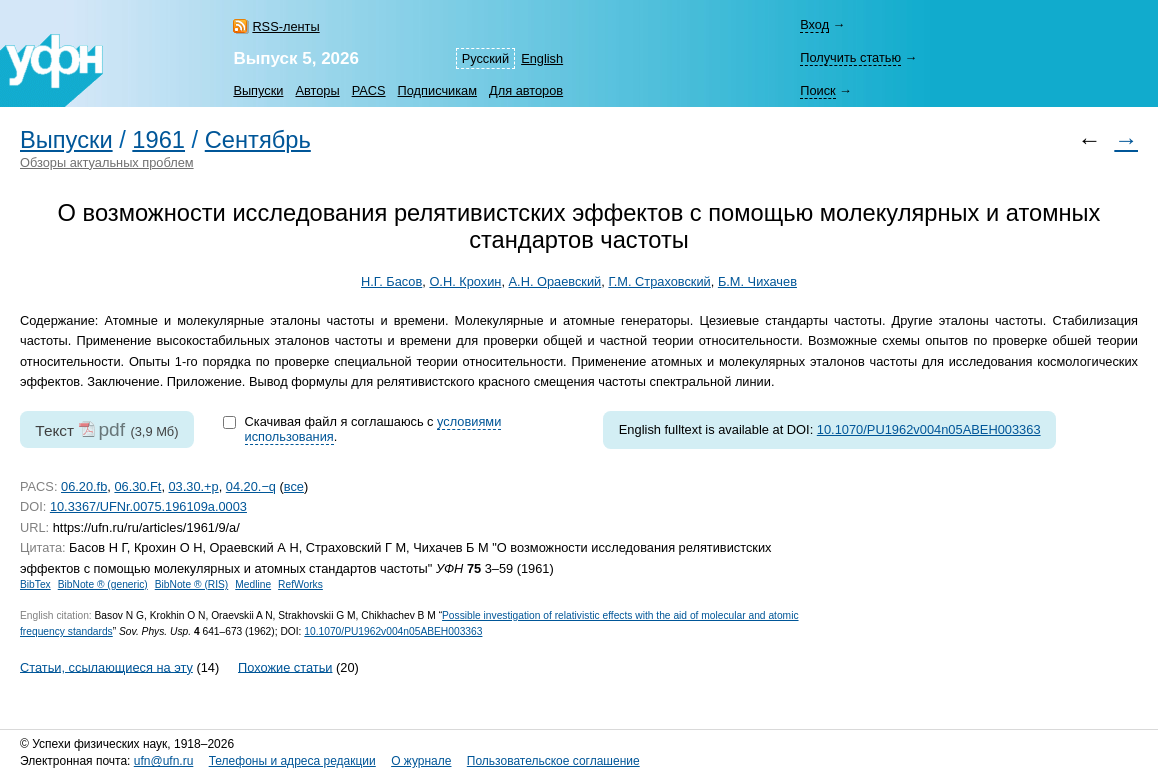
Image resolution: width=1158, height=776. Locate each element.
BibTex (35, 584)
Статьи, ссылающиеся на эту (106, 666)
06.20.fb (84, 486)
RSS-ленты (285, 26)
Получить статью (850, 57)
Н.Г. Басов (391, 281)
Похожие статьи (285, 666)
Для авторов (526, 90)
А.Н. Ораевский (555, 281)
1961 (158, 140)
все (294, 486)
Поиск (817, 90)
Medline (253, 584)
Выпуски (258, 90)
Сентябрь (258, 140)
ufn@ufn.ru (164, 761)
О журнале (421, 761)
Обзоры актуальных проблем (107, 162)
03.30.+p (194, 486)
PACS (369, 90)
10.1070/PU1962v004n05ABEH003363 (929, 429)
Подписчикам (437, 90)
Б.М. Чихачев (757, 281)
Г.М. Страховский (659, 281)
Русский (485, 58)
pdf (111, 429)
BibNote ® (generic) (103, 584)
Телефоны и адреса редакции (292, 761)
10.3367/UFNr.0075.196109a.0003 (148, 506)
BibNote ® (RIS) (192, 584)
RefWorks (300, 584)
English (542, 58)
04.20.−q (251, 486)
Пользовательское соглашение (553, 761)
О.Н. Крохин (465, 281)
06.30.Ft (137, 486)
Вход (814, 24)
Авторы (317, 90)
